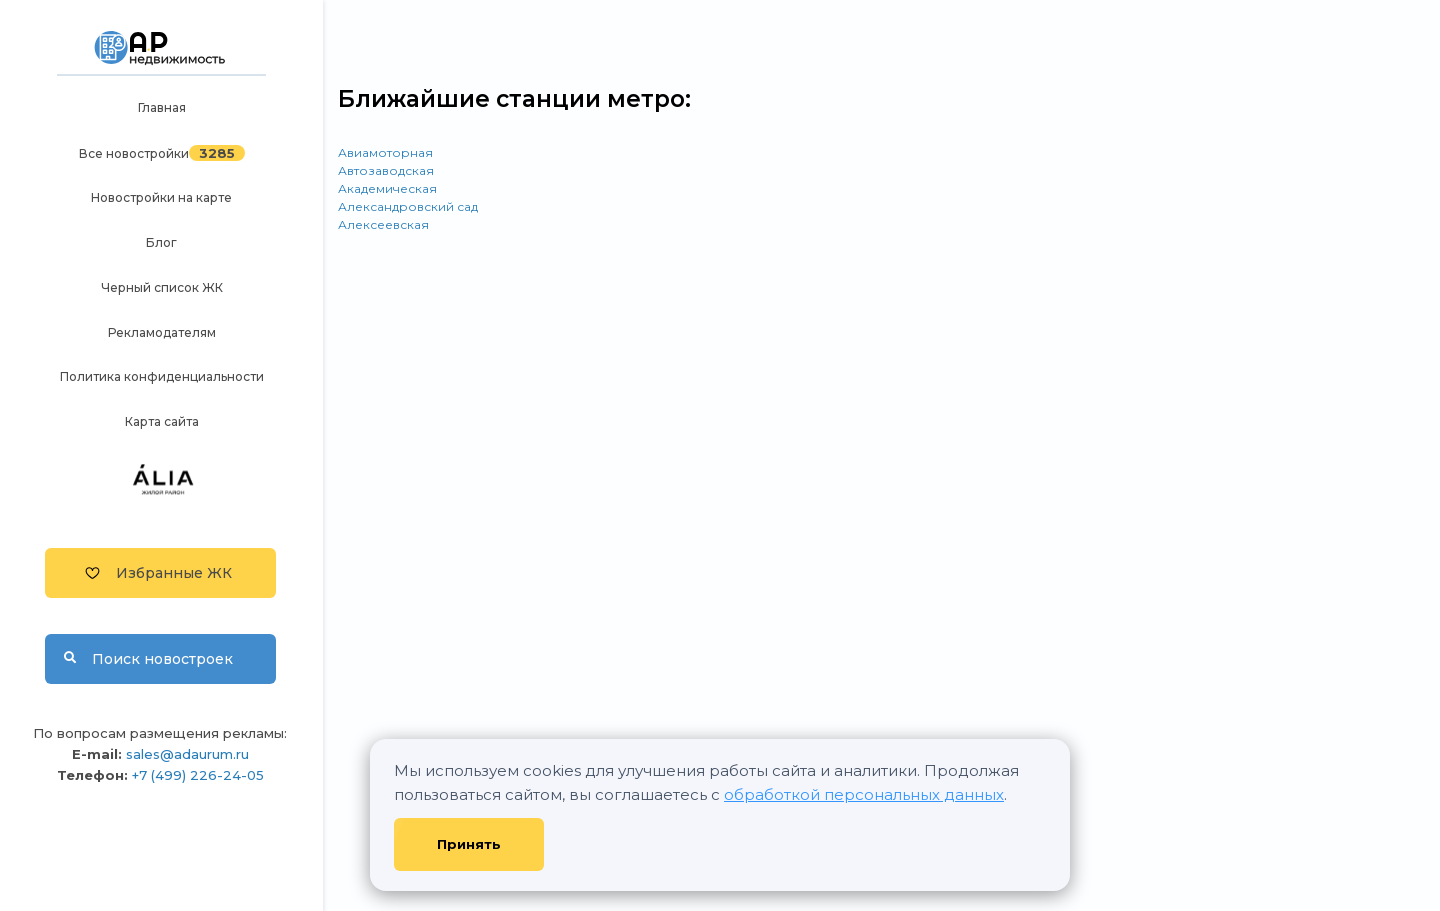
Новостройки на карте (161, 197)
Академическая (387, 188)
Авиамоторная (385, 152)
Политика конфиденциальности (162, 376)
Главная (162, 107)
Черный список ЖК (162, 287)
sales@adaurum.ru (187, 754)
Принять (469, 844)
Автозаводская (386, 170)
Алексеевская (383, 224)
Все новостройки (134, 153)
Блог (161, 242)
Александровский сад (408, 206)
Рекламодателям (162, 332)
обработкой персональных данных (864, 794)
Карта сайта (162, 421)
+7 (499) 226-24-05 (198, 775)
